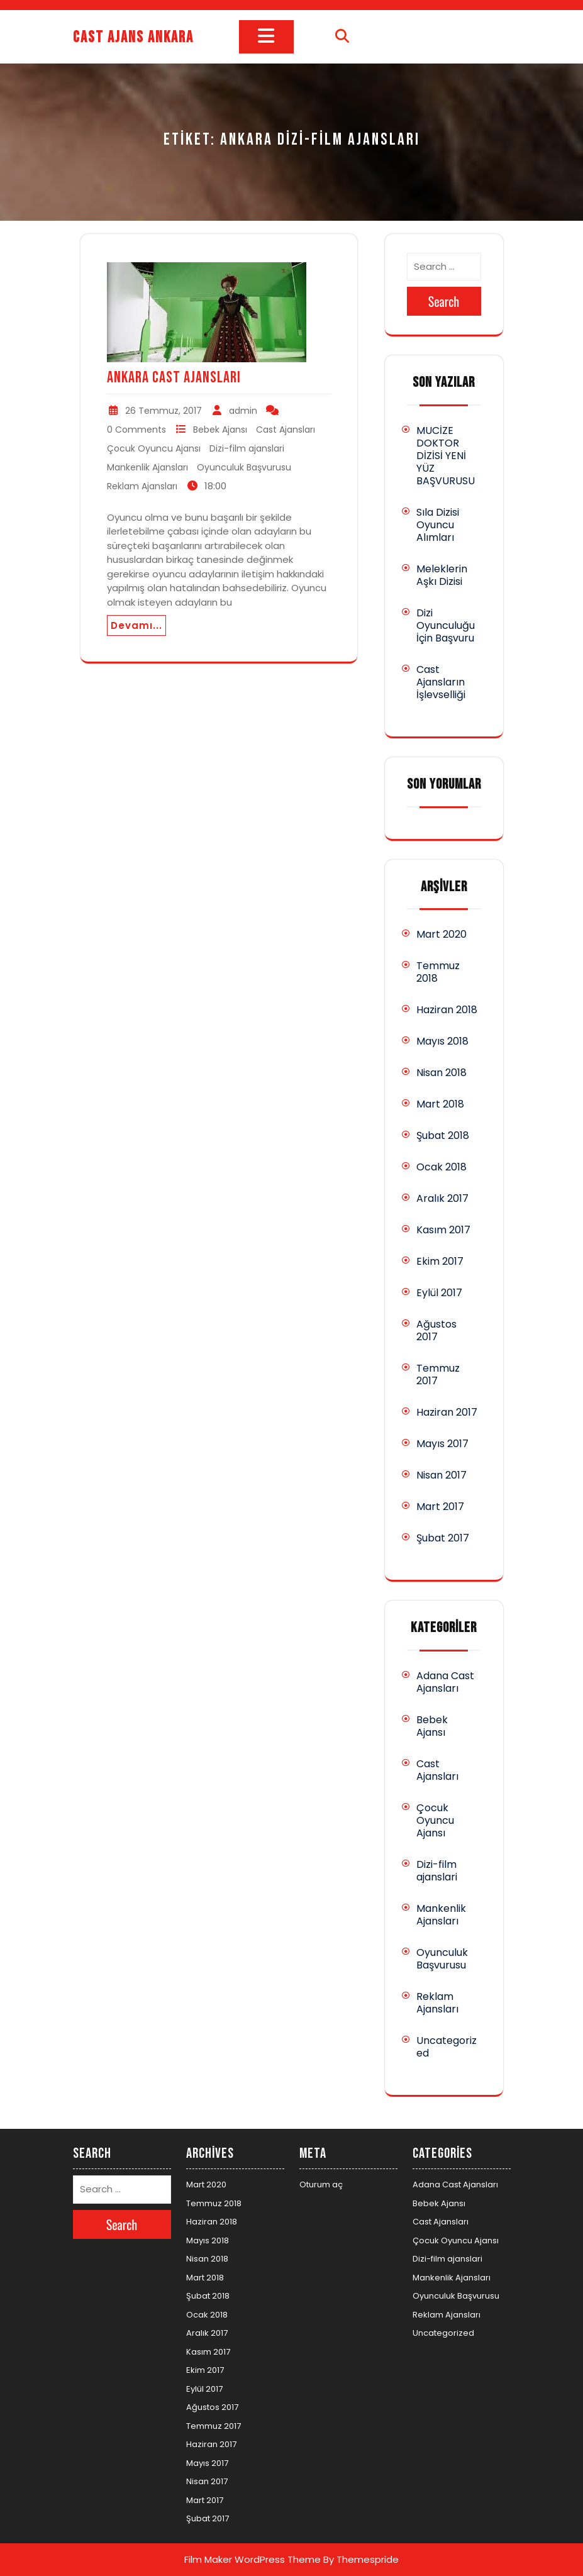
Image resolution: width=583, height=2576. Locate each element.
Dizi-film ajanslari (246, 448)
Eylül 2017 (439, 1292)
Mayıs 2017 (442, 1443)
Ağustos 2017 (436, 1330)
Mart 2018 (440, 1104)
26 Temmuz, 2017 (163, 410)
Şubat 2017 (442, 1538)
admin (243, 410)
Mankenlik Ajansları (147, 467)
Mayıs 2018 (442, 1041)
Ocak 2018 (441, 1167)
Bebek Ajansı (220, 429)
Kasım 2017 (443, 1230)
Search (444, 301)
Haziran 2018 (446, 1009)
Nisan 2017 (441, 1475)
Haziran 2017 (446, 1412)
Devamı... (136, 625)
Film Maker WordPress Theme (252, 2559)
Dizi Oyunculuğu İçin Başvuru (445, 625)
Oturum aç (321, 2184)
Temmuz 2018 (438, 971)
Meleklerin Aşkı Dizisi (441, 575)
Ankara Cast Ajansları (174, 377)
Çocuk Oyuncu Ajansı (154, 448)
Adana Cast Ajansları (445, 1682)
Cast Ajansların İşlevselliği (440, 682)
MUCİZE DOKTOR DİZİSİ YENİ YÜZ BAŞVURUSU (445, 455)
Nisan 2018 (441, 1072)
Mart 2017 (440, 1506)
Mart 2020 (441, 934)
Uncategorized (446, 2046)
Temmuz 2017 (438, 1374)
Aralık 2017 (442, 1198)
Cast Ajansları (285, 429)
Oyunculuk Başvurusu (244, 467)
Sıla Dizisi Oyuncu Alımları (437, 525)
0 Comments (136, 429)
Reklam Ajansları (142, 486)
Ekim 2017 (440, 1261)
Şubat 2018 (442, 1135)
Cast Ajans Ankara (133, 37)
